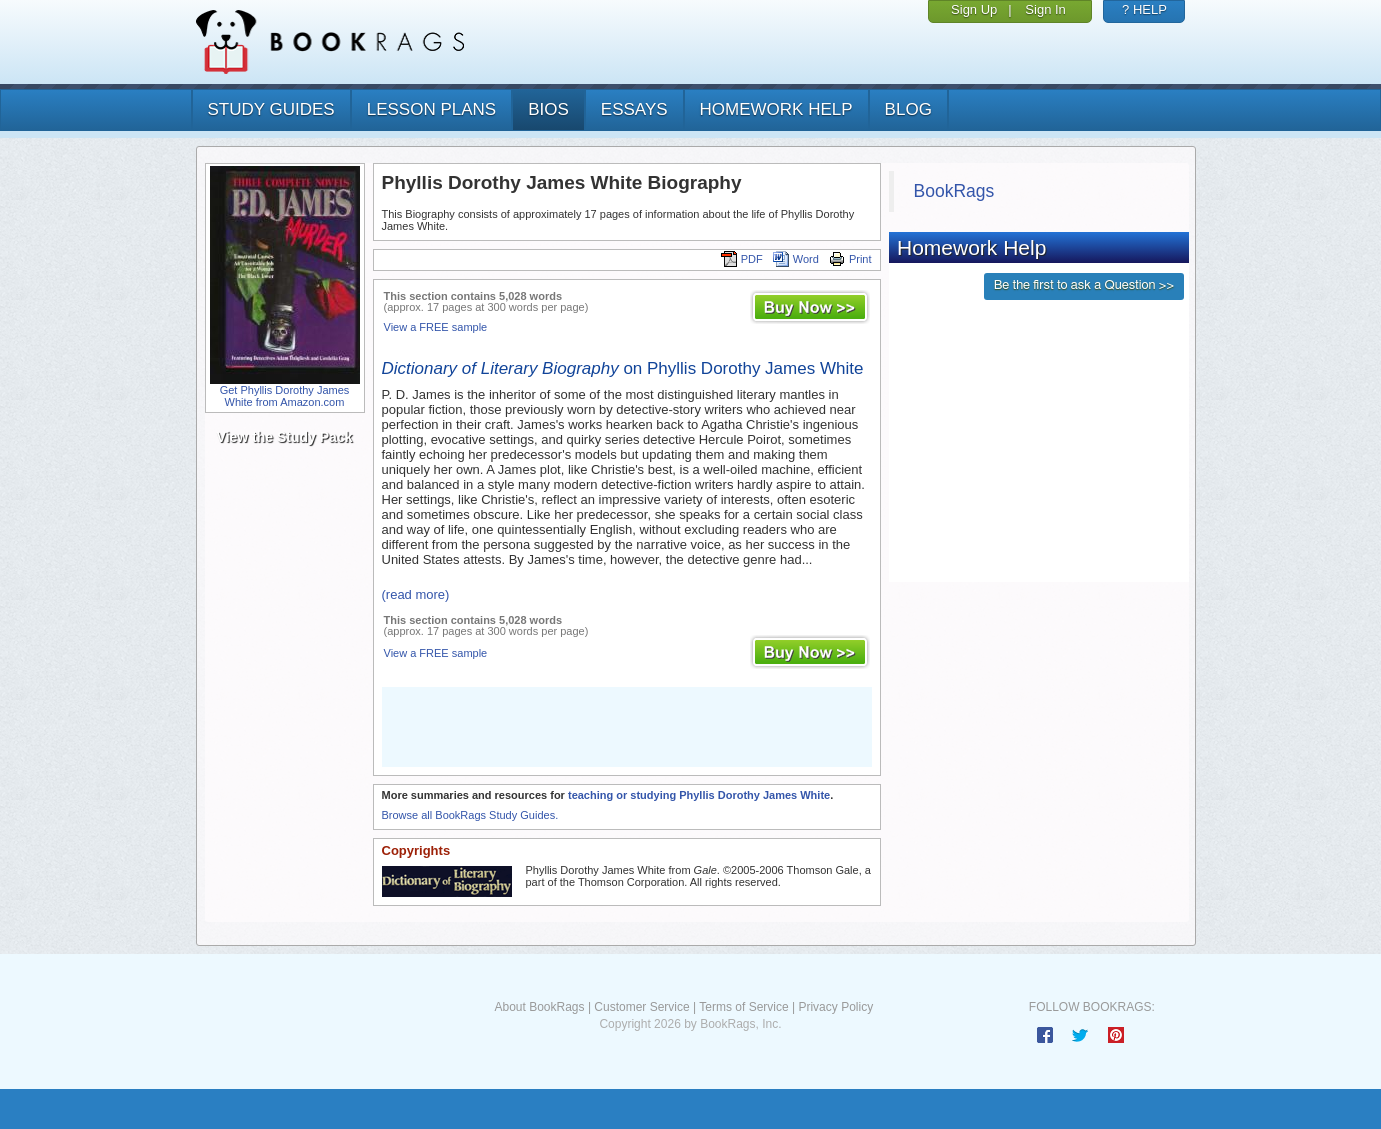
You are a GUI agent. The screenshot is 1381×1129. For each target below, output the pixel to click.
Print (850, 259)
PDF (742, 259)
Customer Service (641, 1007)
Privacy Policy (835, 1007)
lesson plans (431, 109)
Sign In (1045, 9)
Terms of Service (743, 1007)
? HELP (1144, 9)
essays (634, 109)
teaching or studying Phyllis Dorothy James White (699, 795)
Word (796, 259)
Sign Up (974, 9)
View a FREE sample (436, 327)
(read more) (416, 594)
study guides (271, 109)
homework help (776, 109)
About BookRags (539, 1007)
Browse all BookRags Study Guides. (470, 815)
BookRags (954, 191)
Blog (908, 109)
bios (548, 109)
